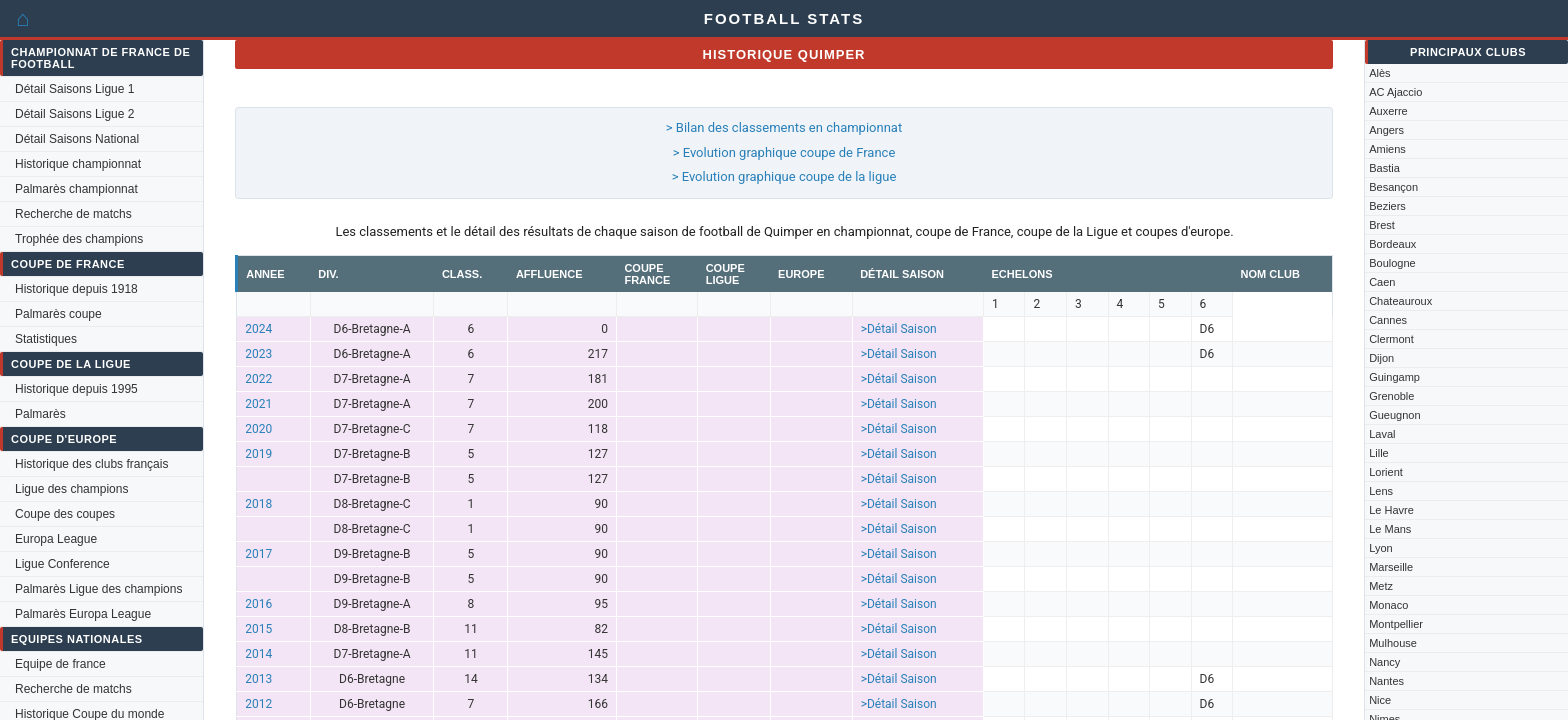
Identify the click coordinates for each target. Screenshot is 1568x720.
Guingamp (1394, 377)
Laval (1382, 434)
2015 (258, 629)
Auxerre (1388, 111)
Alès (1379, 73)
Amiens (1387, 149)
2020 (258, 429)
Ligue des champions (71, 489)
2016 (258, 604)
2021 (258, 404)
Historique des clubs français (91, 464)
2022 (258, 379)
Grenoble (1391, 396)
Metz (1381, 586)
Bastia (1384, 168)
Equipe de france (60, 664)
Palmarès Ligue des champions (98, 589)
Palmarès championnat (76, 189)
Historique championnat (78, 164)
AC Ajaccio (1395, 92)
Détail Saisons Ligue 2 (74, 114)
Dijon (1381, 358)
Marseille (1391, 567)
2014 (258, 654)
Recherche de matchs (73, 214)
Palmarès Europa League (83, 614)
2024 (258, 329)
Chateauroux (1400, 301)
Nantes (1386, 681)
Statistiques (46, 339)
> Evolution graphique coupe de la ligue (784, 176)
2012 (258, 704)
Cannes (1388, 320)
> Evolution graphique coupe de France (784, 152)
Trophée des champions (79, 239)
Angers (1386, 130)
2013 (258, 679)
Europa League (56, 539)
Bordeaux (1392, 244)
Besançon (1393, 187)
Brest (1382, 225)
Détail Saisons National (77, 139)
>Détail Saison (899, 329)
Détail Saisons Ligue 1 (74, 89)
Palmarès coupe (58, 314)
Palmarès (40, 414)
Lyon (1380, 548)
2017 (258, 554)
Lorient (1386, 472)
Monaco (1388, 605)
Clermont (1391, 339)
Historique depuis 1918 (76, 289)
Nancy (1384, 662)
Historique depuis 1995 (76, 389)
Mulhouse (1393, 643)
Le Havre (1391, 510)
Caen (1382, 282)
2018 (258, 504)
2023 (258, 354)
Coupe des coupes (65, 514)
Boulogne (1392, 263)
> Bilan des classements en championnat (784, 127)
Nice (1380, 700)
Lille (1379, 453)
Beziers (1387, 206)
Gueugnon (1394, 415)
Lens (1381, 491)
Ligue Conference (62, 564)
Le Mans (1390, 529)
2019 (258, 454)
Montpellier (1396, 624)
